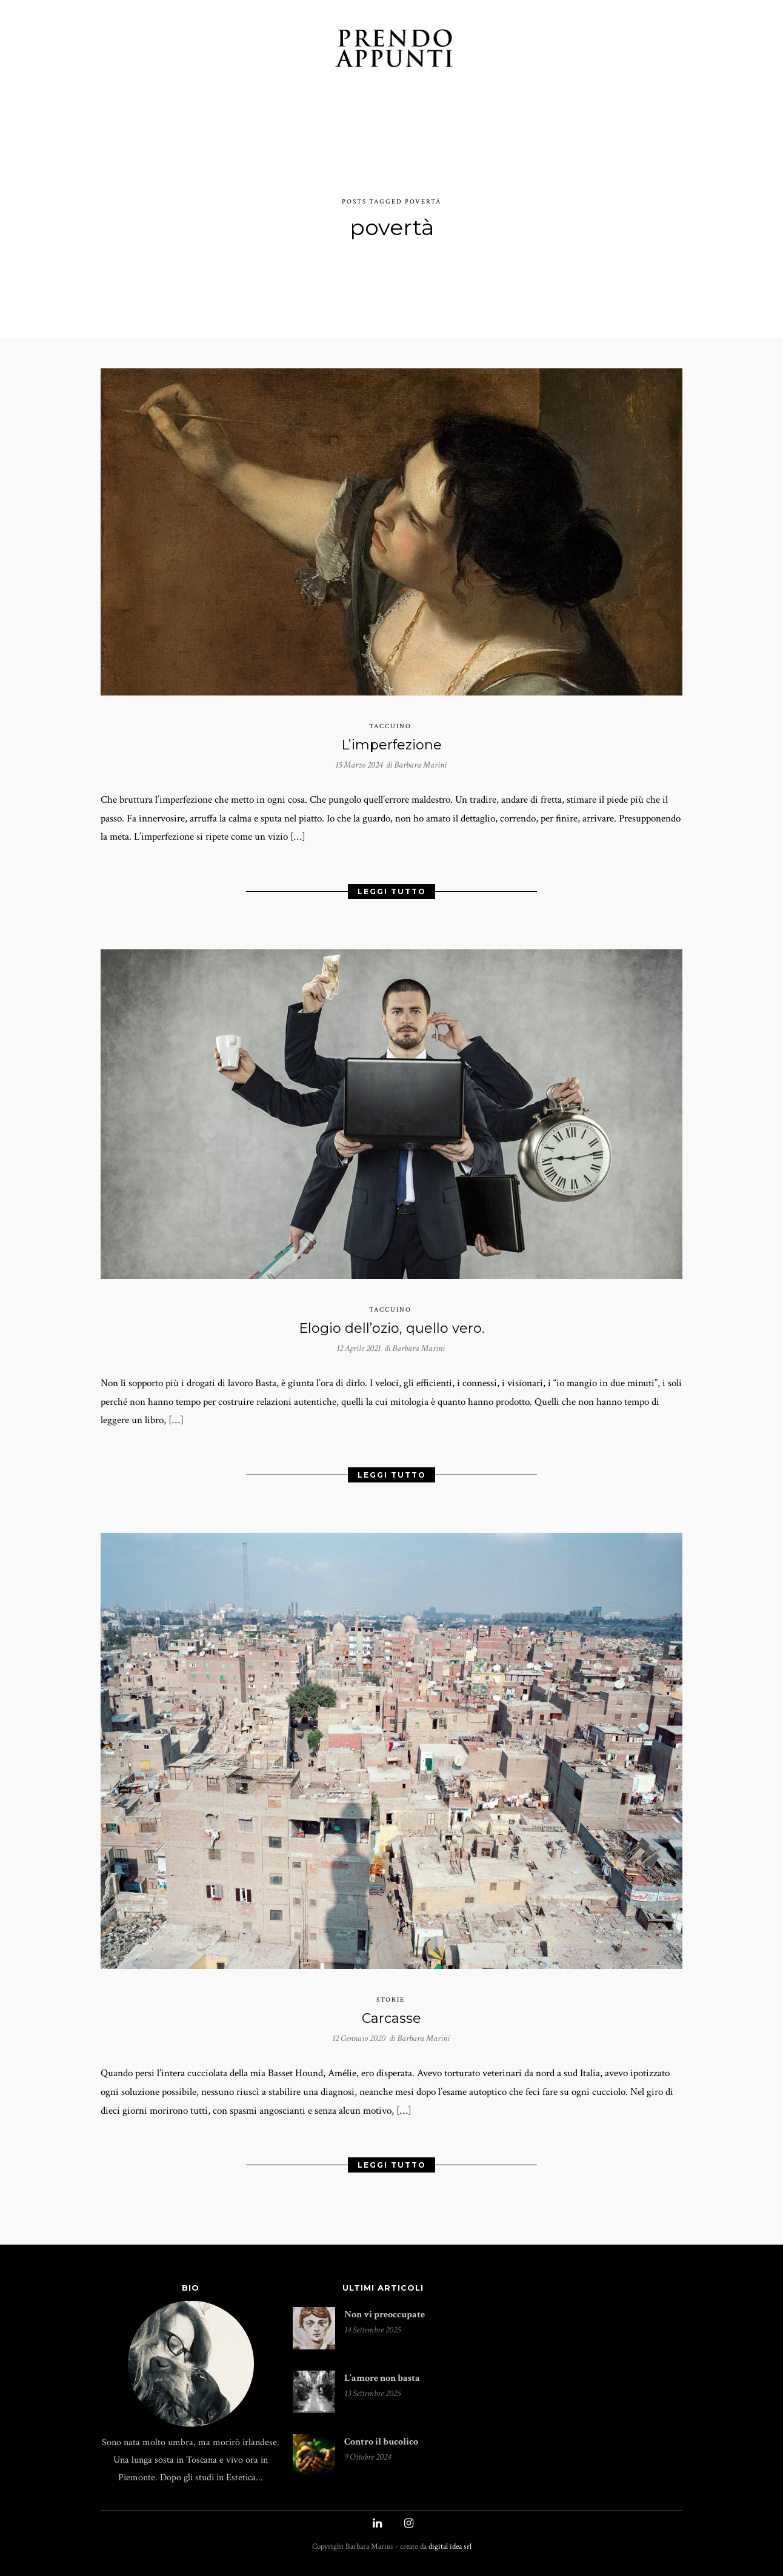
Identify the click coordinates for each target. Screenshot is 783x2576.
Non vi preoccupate (384, 2325)
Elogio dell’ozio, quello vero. (391, 1327)
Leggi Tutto (392, 887)
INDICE (495, 50)
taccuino (390, 718)
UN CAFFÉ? (610, 50)
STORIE (240, 50)
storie (390, 2005)
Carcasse (391, 2024)
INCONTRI (297, 50)
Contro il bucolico (381, 2452)
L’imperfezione (391, 736)
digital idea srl (449, 2557)
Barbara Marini (420, 757)
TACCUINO (181, 50)
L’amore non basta (382, 2389)
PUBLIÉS (548, 50)
